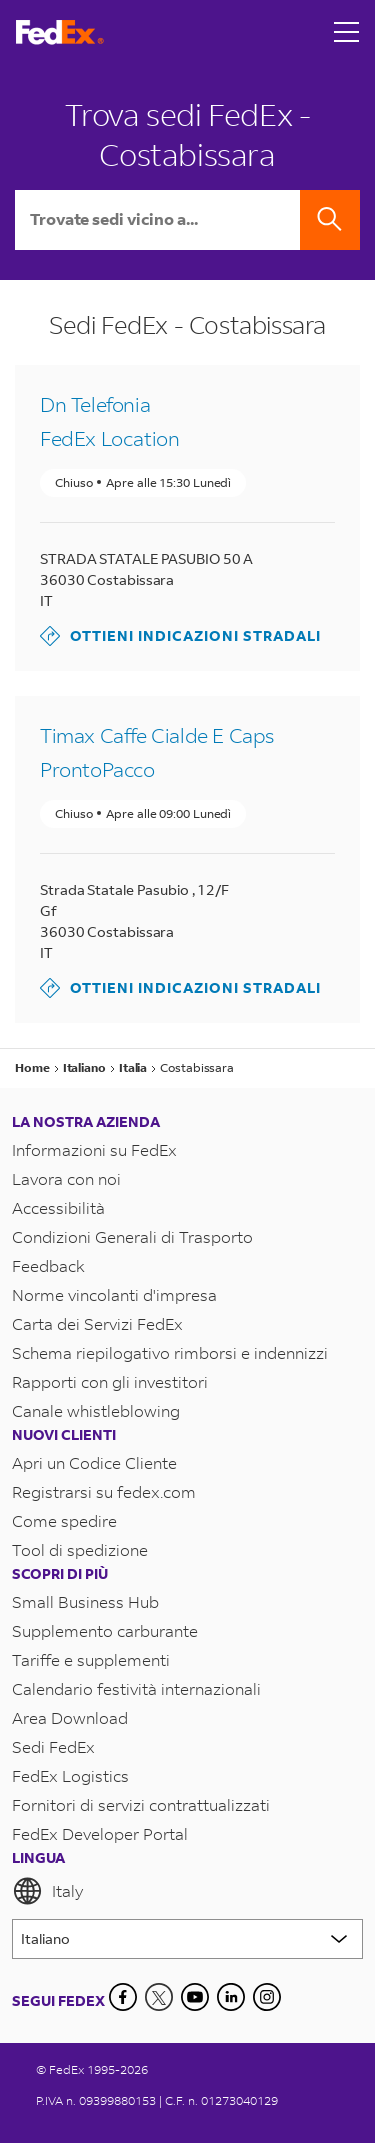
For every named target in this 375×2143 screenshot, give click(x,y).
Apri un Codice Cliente (94, 1462)
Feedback (48, 1265)
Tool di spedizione (80, 1549)
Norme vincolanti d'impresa (114, 1294)
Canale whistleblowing (96, 1410)
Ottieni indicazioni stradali (180, 636)
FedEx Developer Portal (100, 1833)
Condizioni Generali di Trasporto (132, 1236)
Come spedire (64, 1520)
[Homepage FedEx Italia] (60, 32)
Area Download (70, 1717)
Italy (47, 1891)
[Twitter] (159, 1997)
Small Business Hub (85, 1601)
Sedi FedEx (53, 1746)
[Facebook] (123, 1997)
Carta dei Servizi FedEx (97, 1323)
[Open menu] (347, 32)
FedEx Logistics (70, 1775)
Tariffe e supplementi (91, 1659)
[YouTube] (195, 1997)
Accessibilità (58, 1207)
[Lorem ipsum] (187, 1939)
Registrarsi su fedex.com (104, 1491)
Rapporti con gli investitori (110, 1381)
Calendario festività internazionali (136, 1688)
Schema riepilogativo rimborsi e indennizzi (170, 1352)
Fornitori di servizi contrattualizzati (141, 1804)
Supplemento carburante (105, 1630)
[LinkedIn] (231, 1997)
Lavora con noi (66, 1178)
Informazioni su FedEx (94, 1149)
